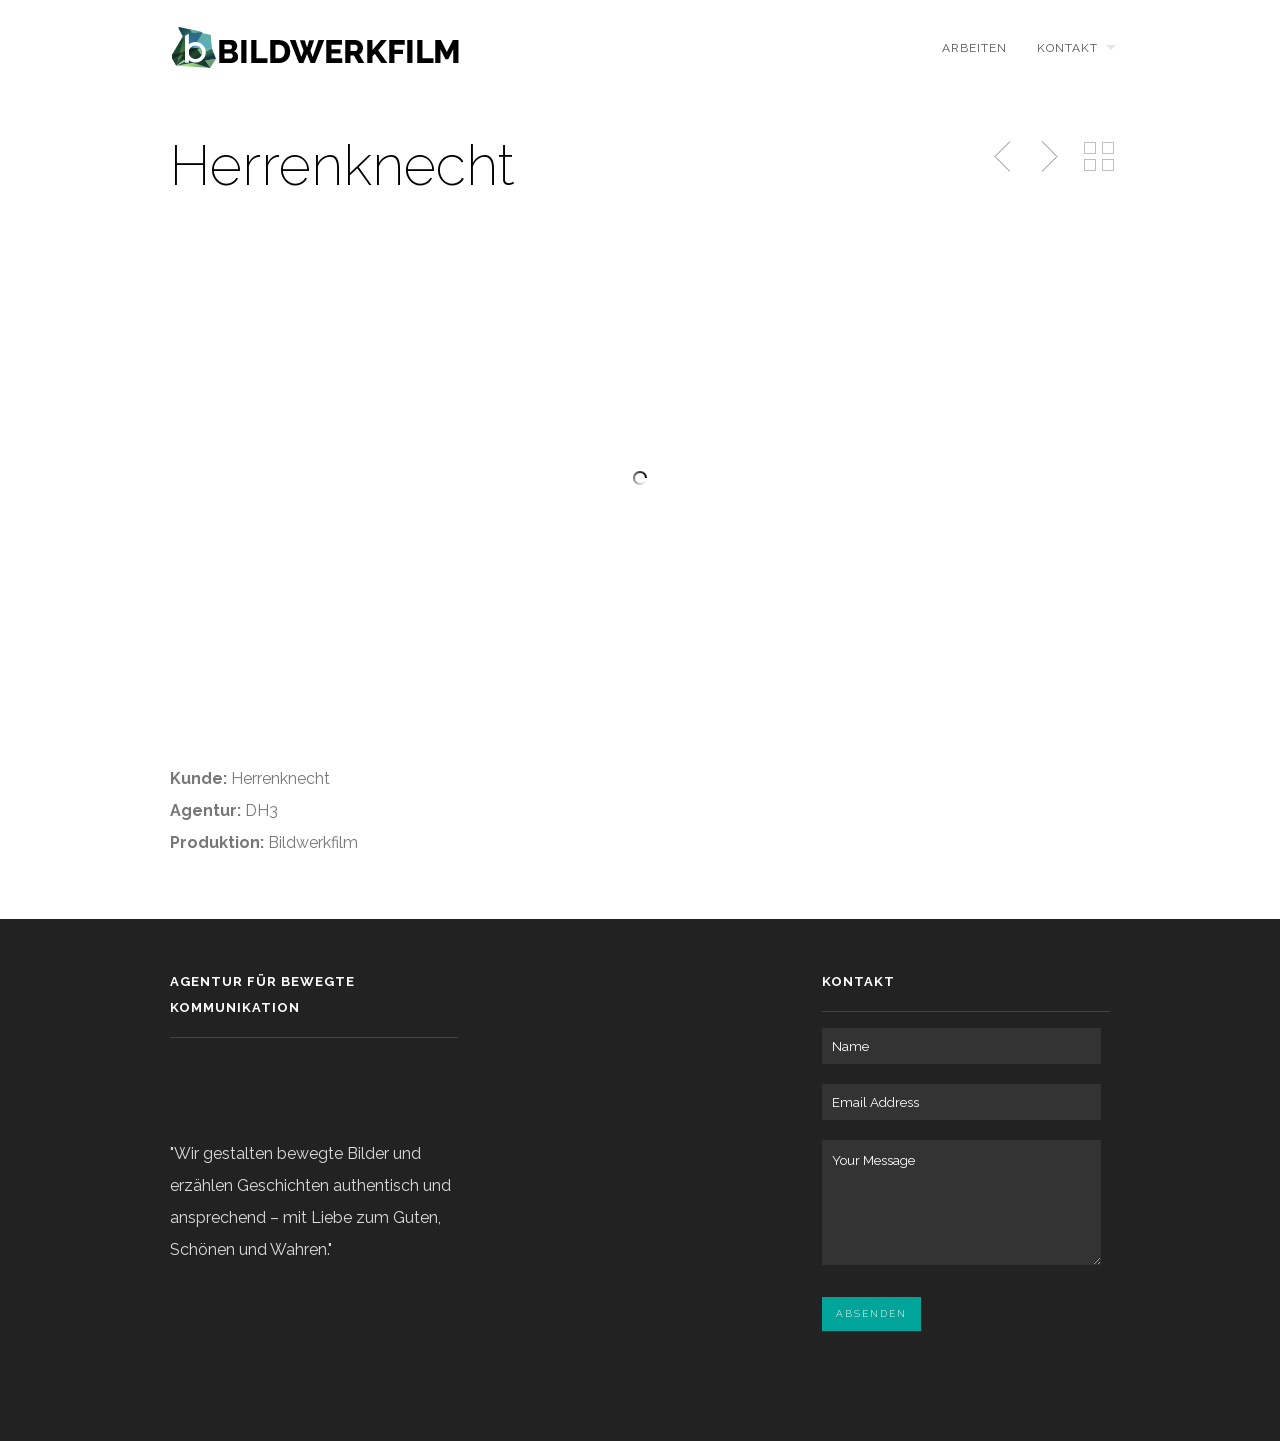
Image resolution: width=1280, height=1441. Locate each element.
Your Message (961, 1202)
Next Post (1047, 157)
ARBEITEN (974, 48)
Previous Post (1004, 157)
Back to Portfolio (1099, 157)
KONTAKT (1067, 48)
